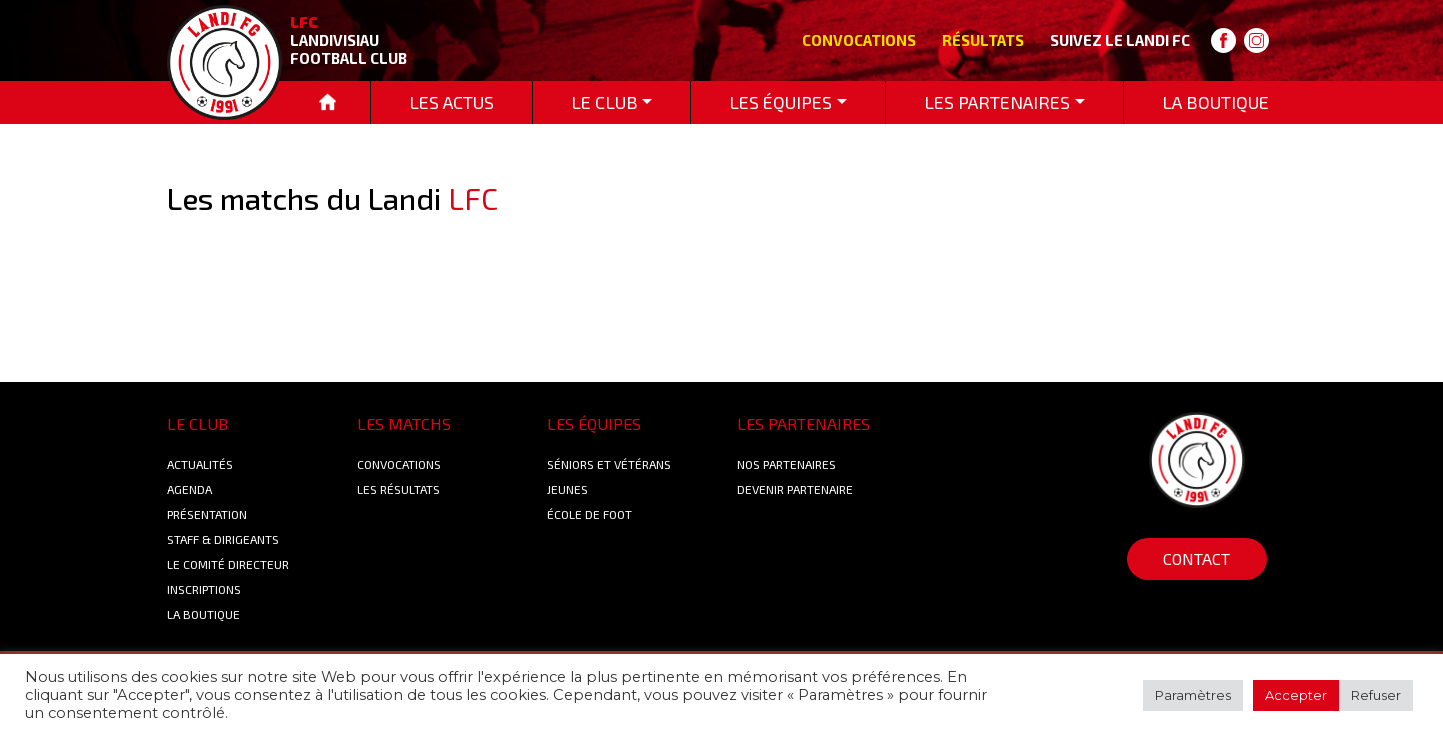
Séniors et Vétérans (609, 464)
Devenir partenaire (795, 489)
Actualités (200, 464)
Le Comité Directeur (228, 564)
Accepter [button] (1296, 695)
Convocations (859, 40)
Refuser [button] (1376, 695)
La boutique (203, 614)
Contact (1196, 558)
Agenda (189, 489)
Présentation (207, 514)
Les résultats (398, 489)
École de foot (589, 514)
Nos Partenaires (786, 464)
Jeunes (567, 489)
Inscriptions (204, 589)
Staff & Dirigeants (223, 539)
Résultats (983, 40)
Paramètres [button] (1193, 695)
